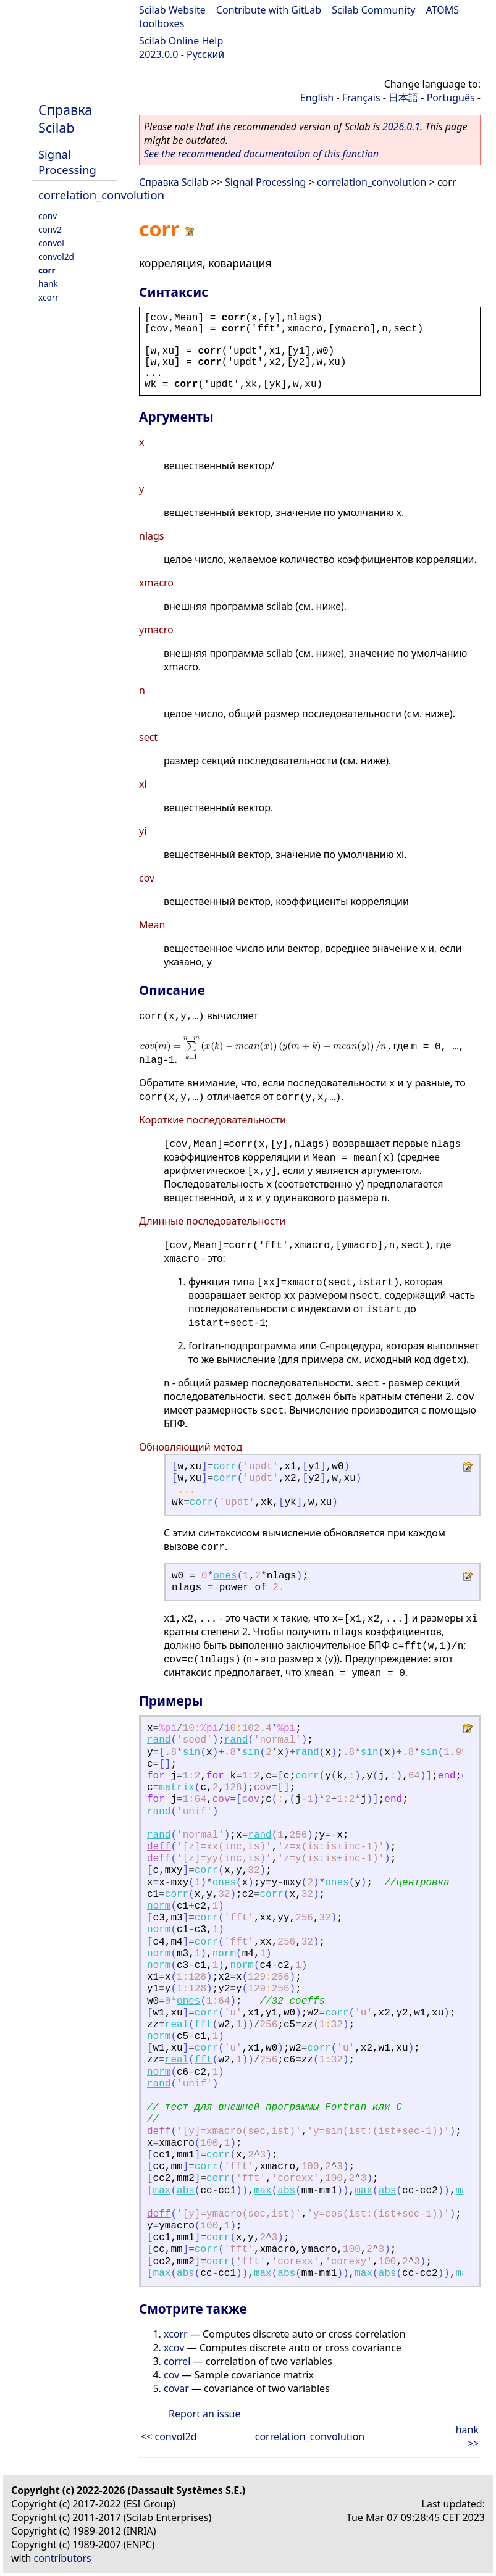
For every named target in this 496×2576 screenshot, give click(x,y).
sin (192, 1752)
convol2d (56, 256)
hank (48, 284)
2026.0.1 (401, 126)
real (176, 2024)
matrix (177, 1787)
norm (158, 1906)
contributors (62, 2558)
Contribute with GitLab (268, 10)
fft (203, 2024)
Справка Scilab (65, 118)
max (162, 2190)
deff (158, 1847)
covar (176, 2388)
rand (158, 1740)
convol (51, 243)
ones (225, 1576)
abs (186, 2190)
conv (47, 216)
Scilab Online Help (181, 41)
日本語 (403, 97)
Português (451, 97)
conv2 (50, 229)
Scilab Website (172, 10)
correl (177, 2361)
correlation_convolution (101, 194)
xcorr (48, 297)
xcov (174, 2347)
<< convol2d (169, 2436)
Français (361, 97)
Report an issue (204, 2413)
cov (263, 1787)
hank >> (467, 2436)
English (317, 97)
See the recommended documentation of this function (261, 153)
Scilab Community (373, 10)
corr (47, 270)
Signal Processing (67, 161)
